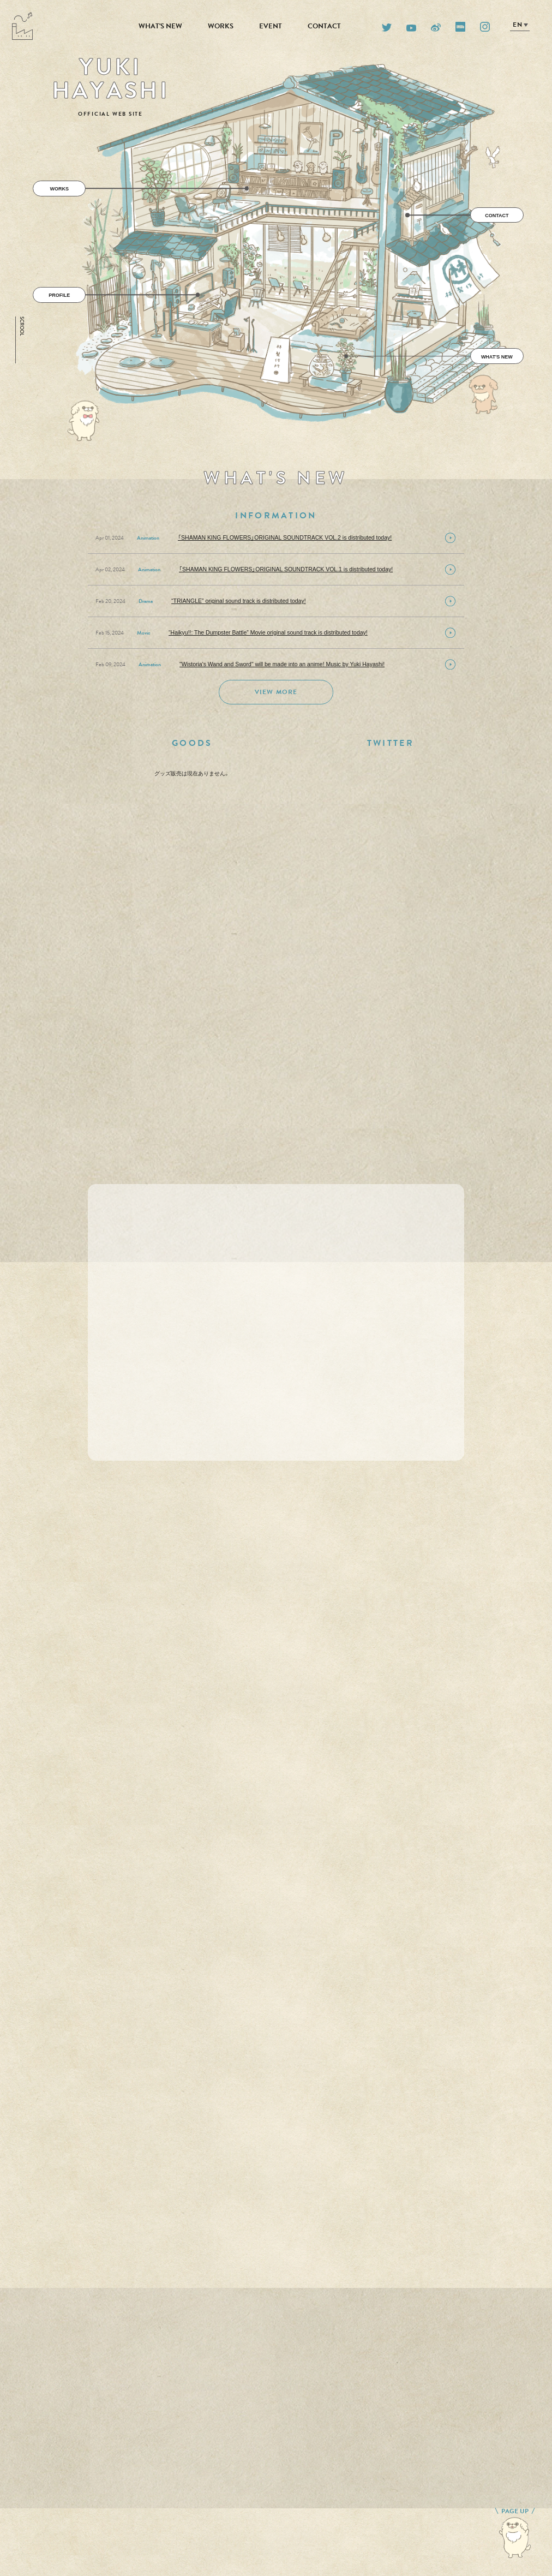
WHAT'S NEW (160, 26)
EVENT (270, 26)
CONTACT (324, 26)
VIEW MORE (276, 692)
